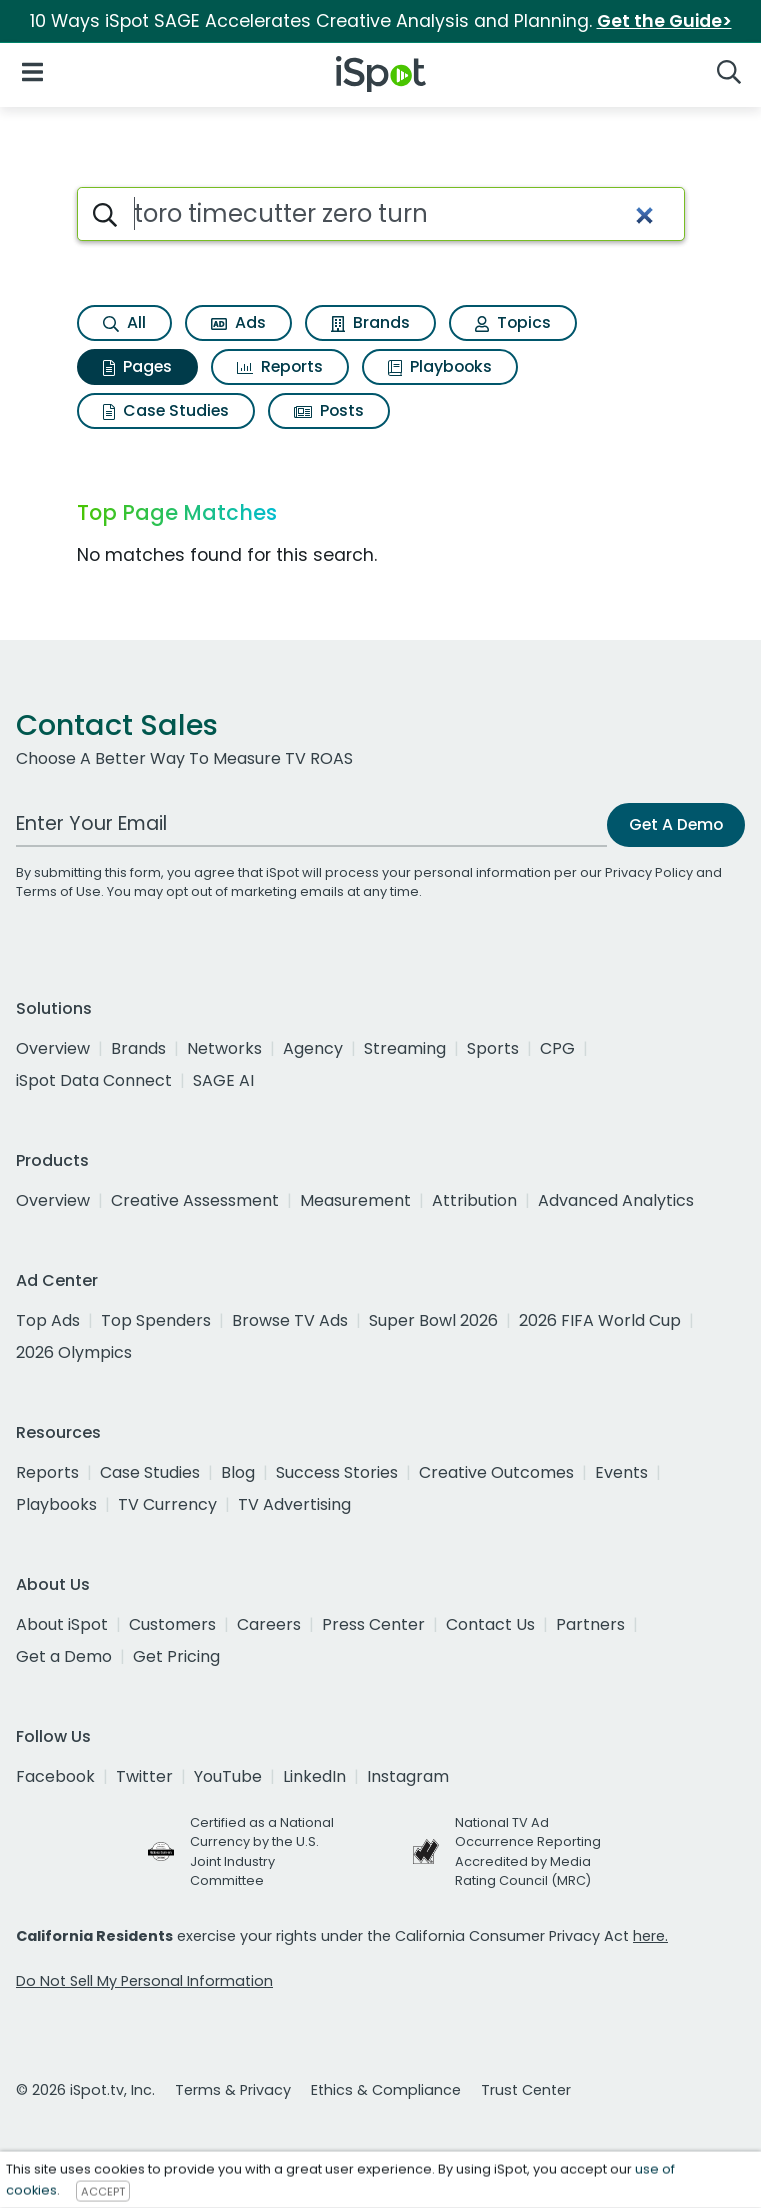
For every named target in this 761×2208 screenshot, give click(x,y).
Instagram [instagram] (408, 1776)
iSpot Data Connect (94, 1080)
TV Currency (167, 1504)
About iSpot (62, 1624)
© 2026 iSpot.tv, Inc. (85, 2090)
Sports (493, 1048)
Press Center (373, 1624)
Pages (137, 366)
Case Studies (166, 410)
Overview (53, 1048)
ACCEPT (103, 2191)
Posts (329, 410)
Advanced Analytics (616, 1200)
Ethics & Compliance (386, 2090)
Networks (224, 1048)
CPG (557, 1048)
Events (621, 1472)
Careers (269, 1624)
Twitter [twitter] (144, 1776)
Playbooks (440, 366)
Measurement (355, 1200)
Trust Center (526, 2090)
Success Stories (337, 1472)
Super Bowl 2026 (433, 1320)
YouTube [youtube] (228, 1776)
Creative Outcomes (496, 1472)
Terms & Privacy (233, 2090)
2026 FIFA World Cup (600, 1320)
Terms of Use (58, 891)
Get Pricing (176, 1656)
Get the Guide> (664, 21)
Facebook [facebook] (55, 1776)
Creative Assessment (195, 1200)
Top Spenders (156, 1320)
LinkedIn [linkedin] (314, 1776)
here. (650, 1936)
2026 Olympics (74, 1352)
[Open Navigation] (32, 70)
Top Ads (48, 1320)
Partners (590, 1624)
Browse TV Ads (290, 1320)
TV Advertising (294, 1504)
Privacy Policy (649, 872)
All (124, 322)
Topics (513, 322)
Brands (370, 322)
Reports (280, 366)
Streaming (405, 1048)
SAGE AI (223, 1080)
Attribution (474, 1200)
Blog (238, 1472)
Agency (313, 1048)
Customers (172, 1624)
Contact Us (490, 1624)
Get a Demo (64, 1656)
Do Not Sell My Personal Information (144, 1981)
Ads (238, 322)
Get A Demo (676, 824)
